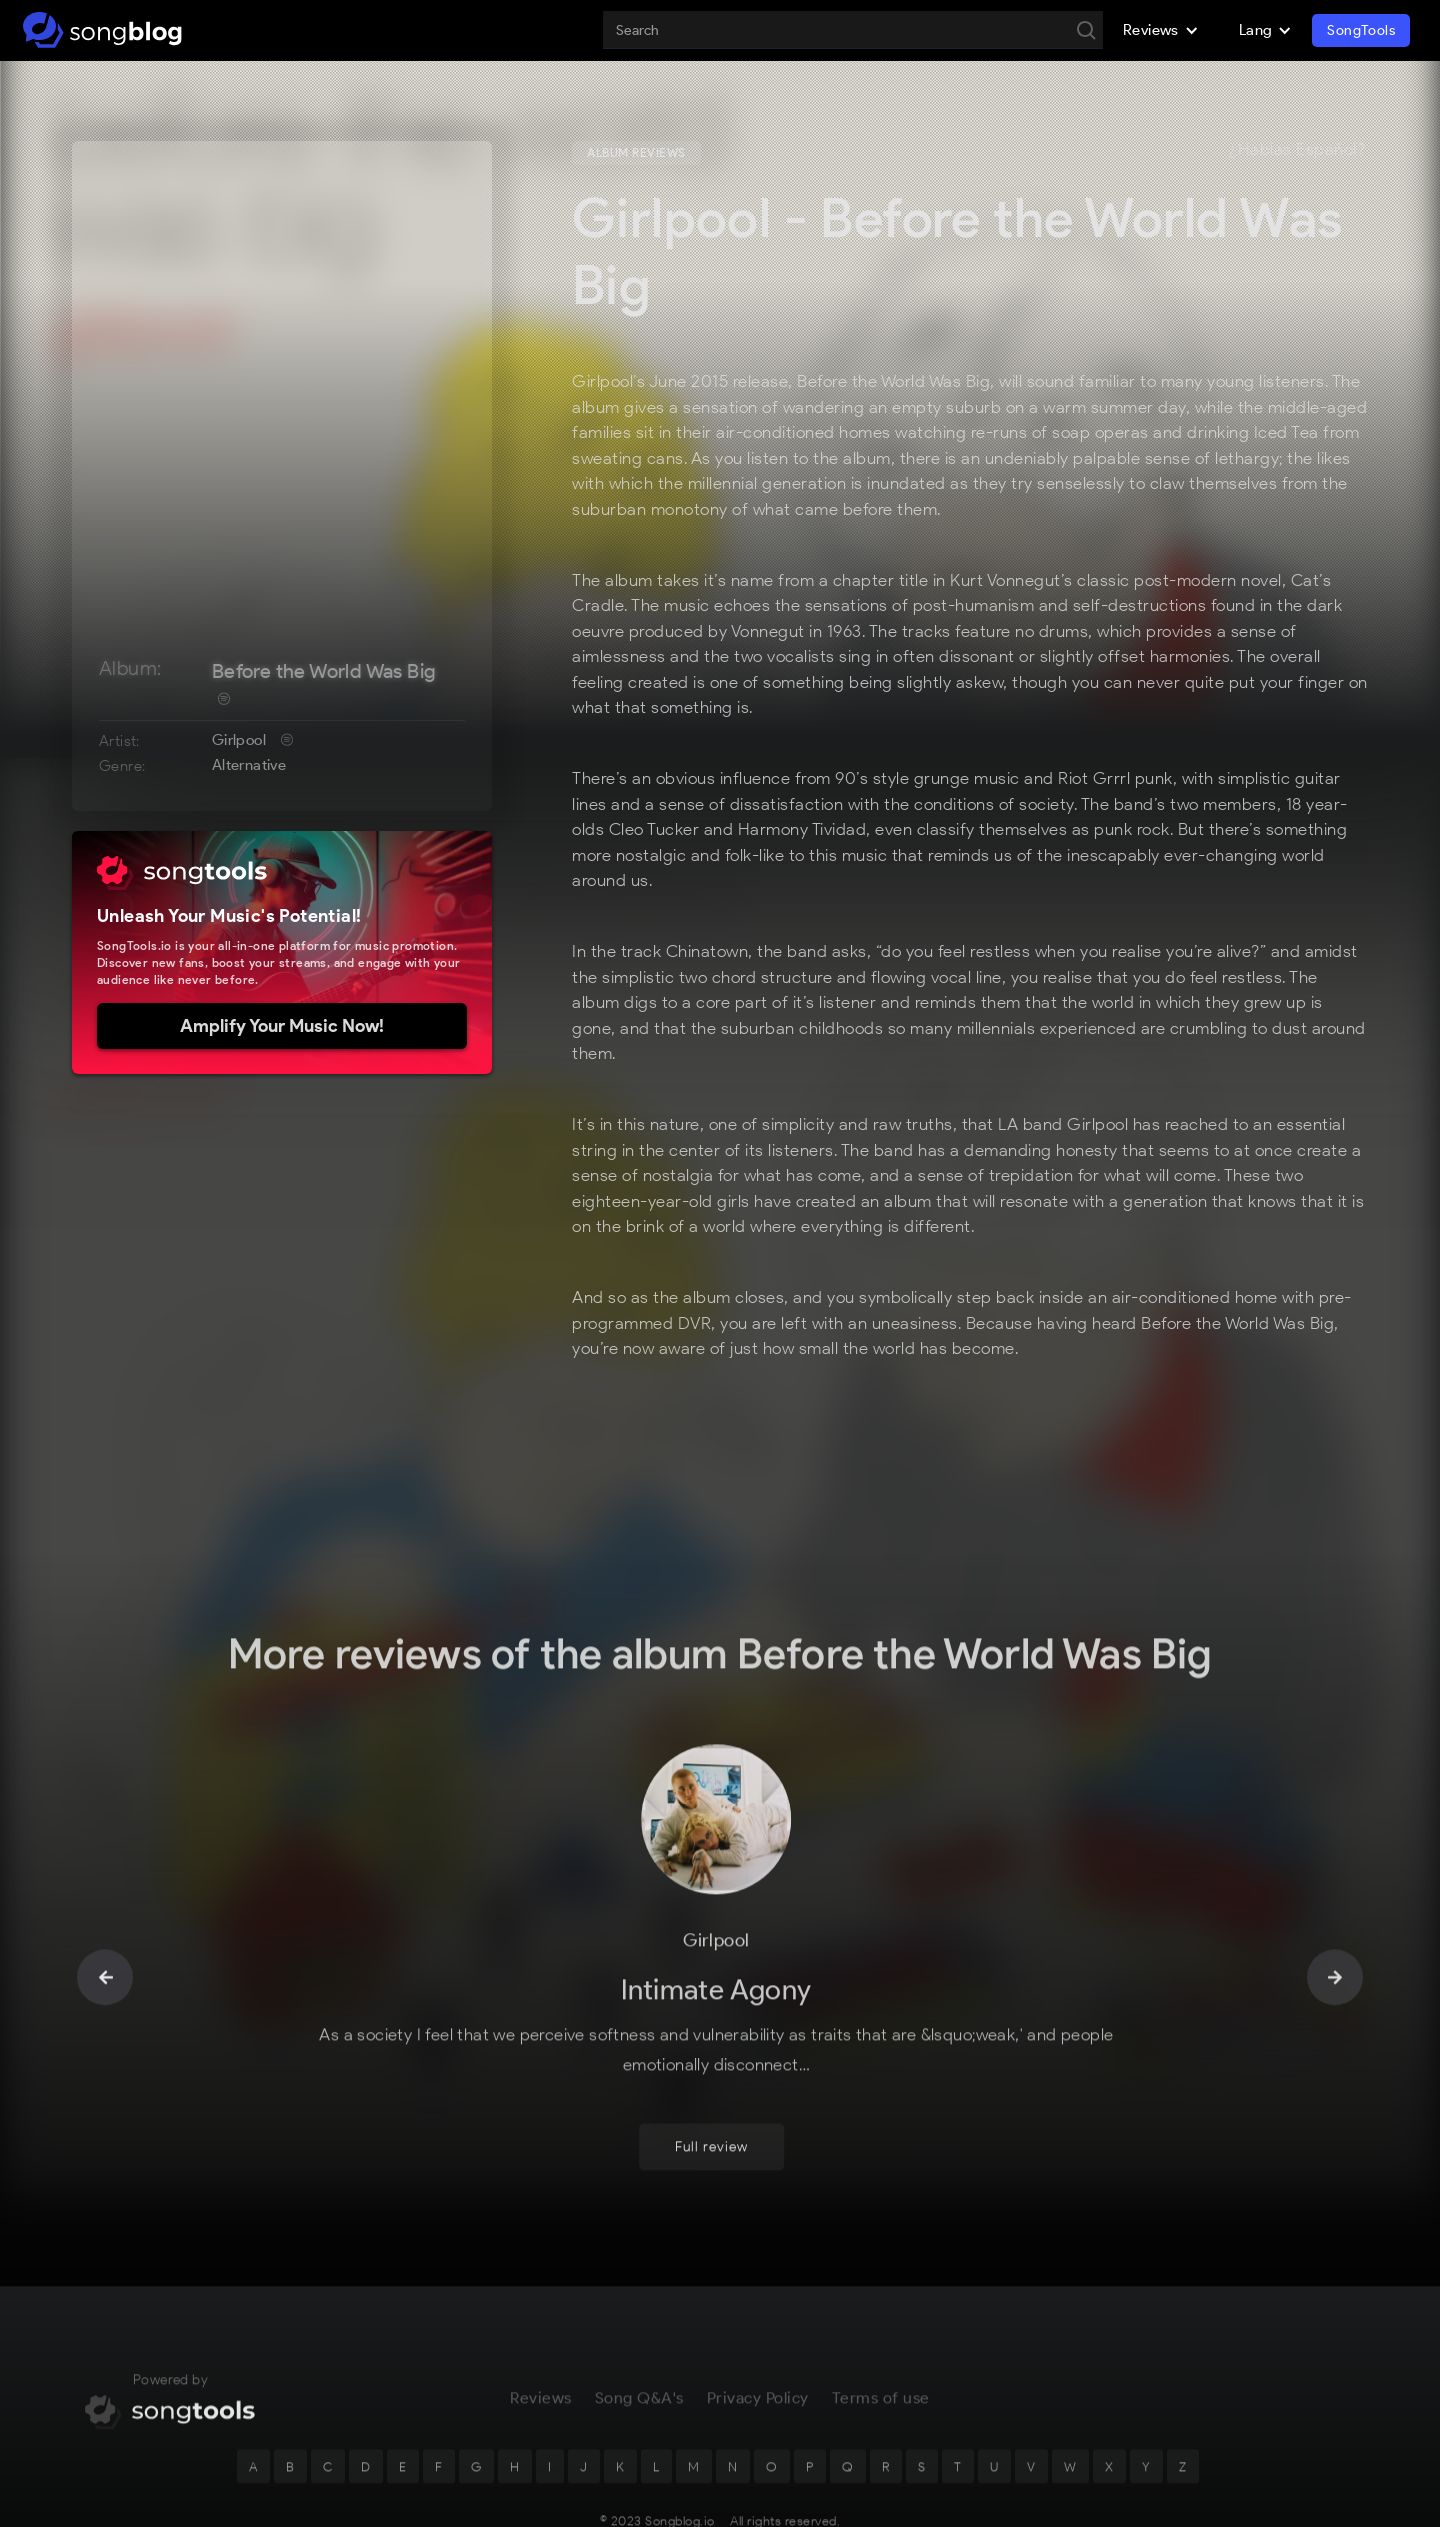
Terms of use (881, 2332)
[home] (102, 30)
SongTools (1361, 30)
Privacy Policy (758, 2332)
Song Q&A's (639, 2332)
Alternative (249, 765)
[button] (1161, 30)
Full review (711, 2081)
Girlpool (239, 740)
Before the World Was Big (324, 671)
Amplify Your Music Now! (282, 1026)
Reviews (541, 2332)
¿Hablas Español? (1297, 150)
